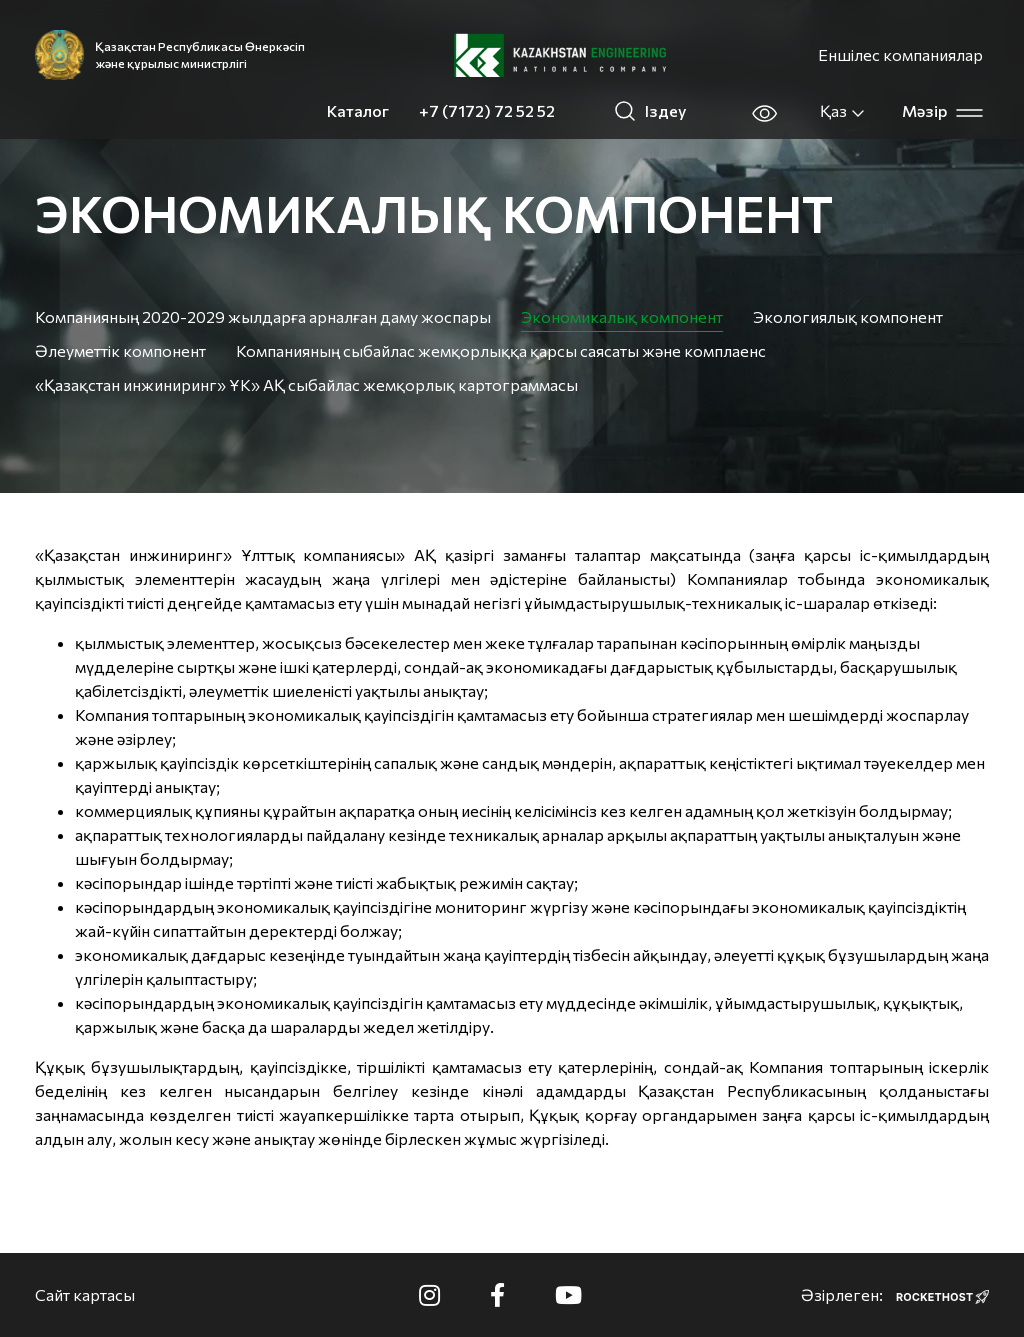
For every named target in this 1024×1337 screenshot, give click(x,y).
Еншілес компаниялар (900, 54)
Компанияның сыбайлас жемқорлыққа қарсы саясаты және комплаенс (501, 350)
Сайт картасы (85, 1294)
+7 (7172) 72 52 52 (487, 110)
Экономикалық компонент (622, 316)
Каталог (358, 110)
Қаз (843, 111)
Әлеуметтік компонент (120, 350)
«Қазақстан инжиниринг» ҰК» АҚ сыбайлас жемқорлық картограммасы (306, 384)
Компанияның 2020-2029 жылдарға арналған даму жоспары (263, 316)
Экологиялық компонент (848, 316)
